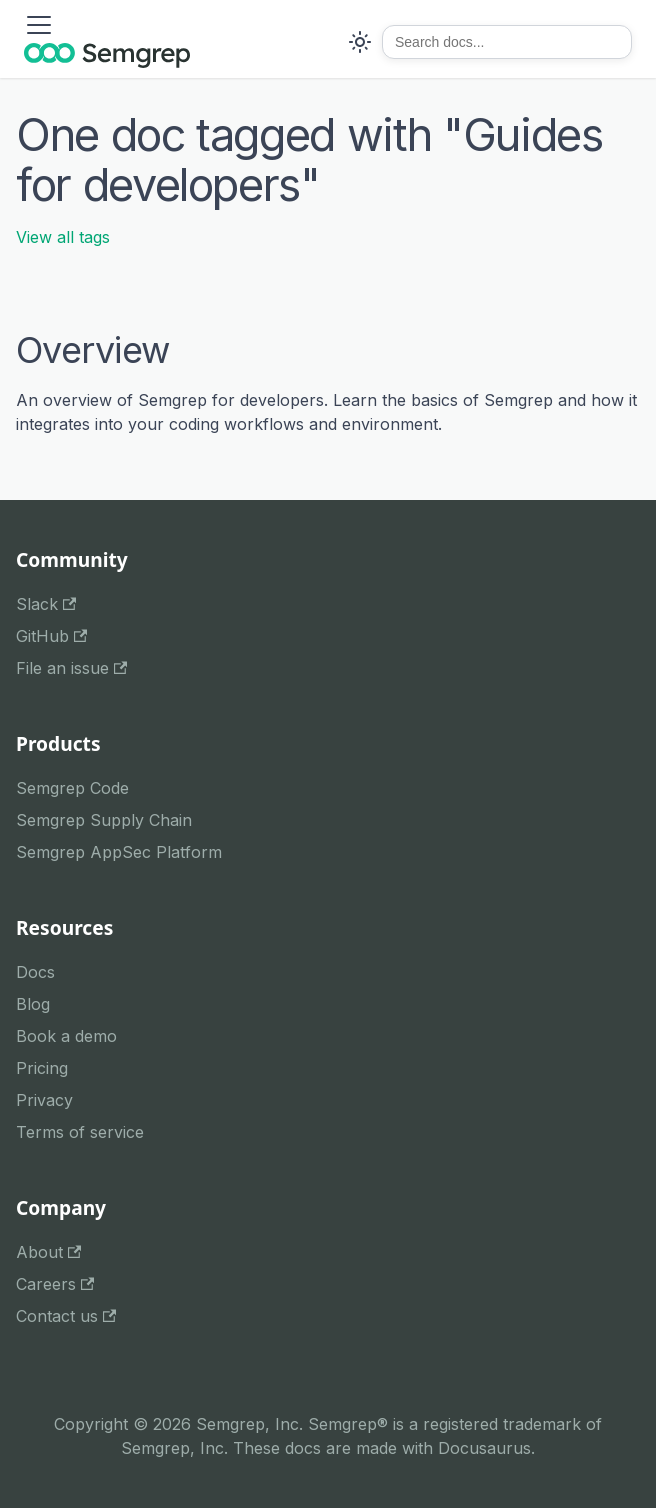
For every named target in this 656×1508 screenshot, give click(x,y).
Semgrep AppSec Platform (119, 852)
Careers (55, 1284)
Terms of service (80, 1132)
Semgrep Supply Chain (104, 820)
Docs (35, 972)
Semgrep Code (72, 788)
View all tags (63, 237)
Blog (33, 1004)
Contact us (66, 1316)
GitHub (51, 636)
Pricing (42, 1068)
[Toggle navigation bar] (39, 25)
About (48, 1252)
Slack (46, 604)
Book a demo (66, 1036)
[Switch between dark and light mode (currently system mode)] (360, 42)
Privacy (44, 1100)
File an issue (71, 668)
